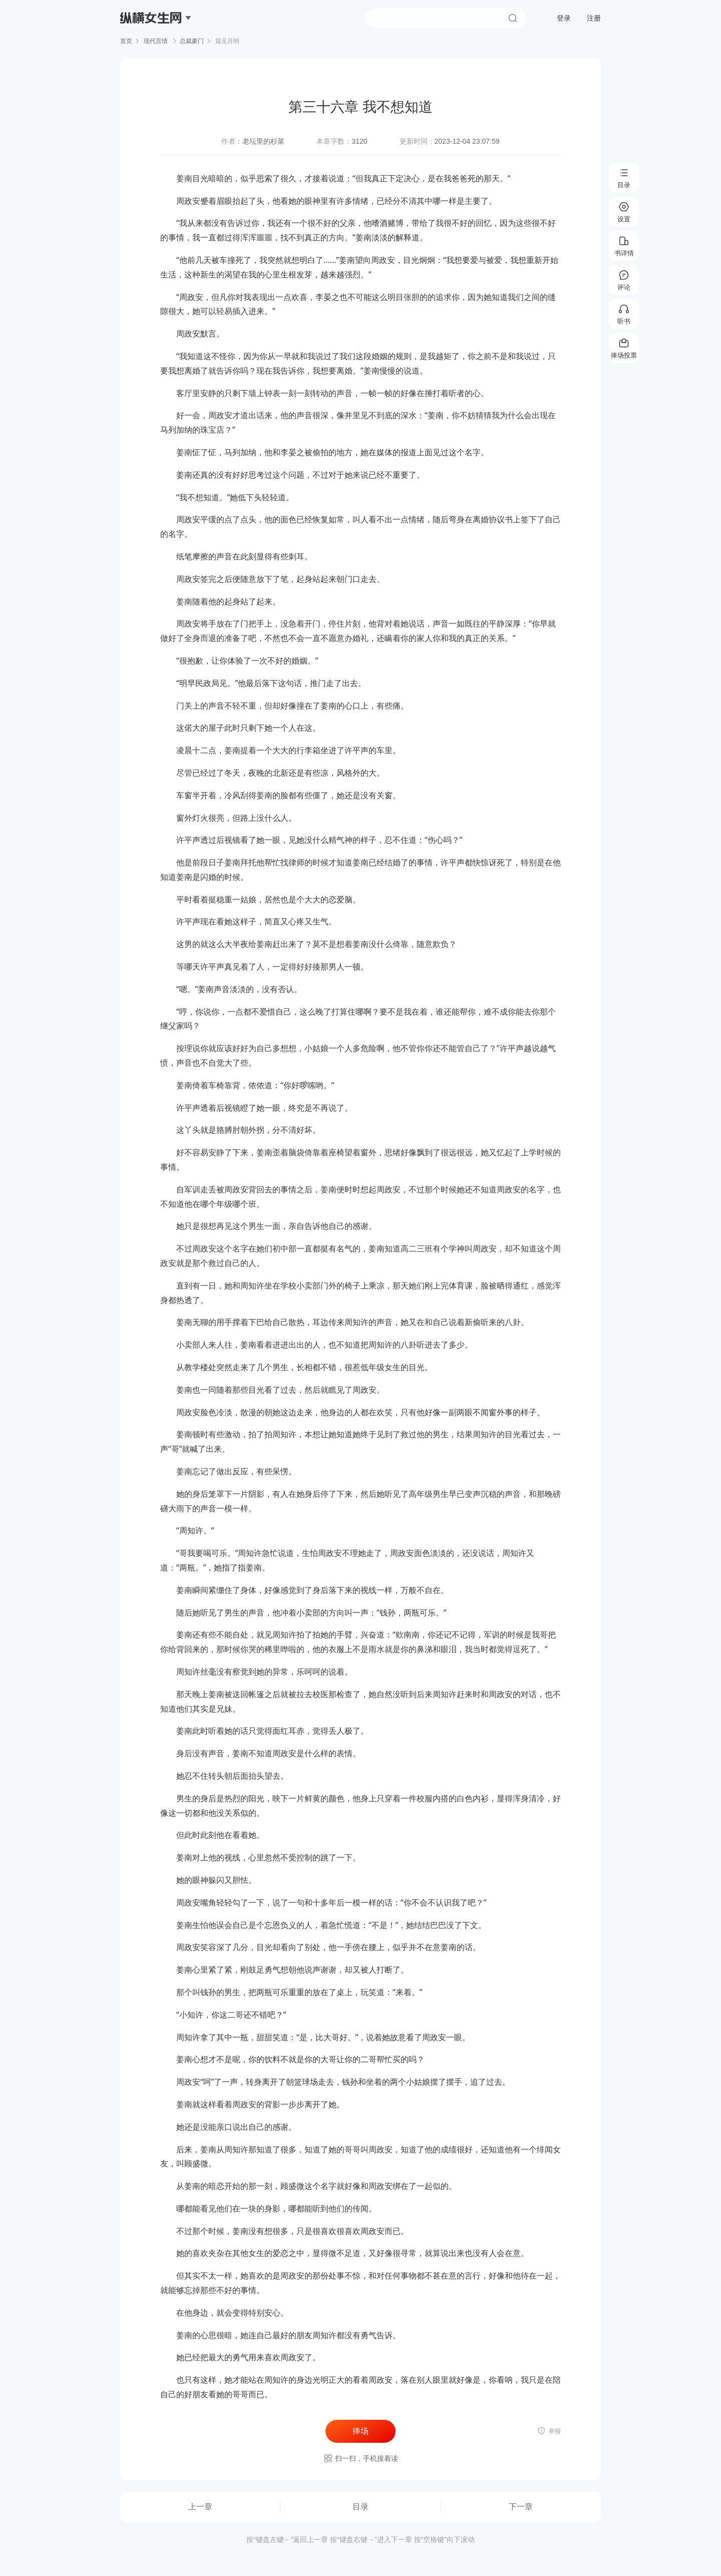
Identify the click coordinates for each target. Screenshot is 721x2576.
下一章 (521, 2506)
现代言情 (156, 41)
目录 (360, 2506)
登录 (564, 18)
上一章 (200, 2506)
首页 (126, 41)
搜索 (513, 18)
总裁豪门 (192, 41)
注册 (594, 18)
